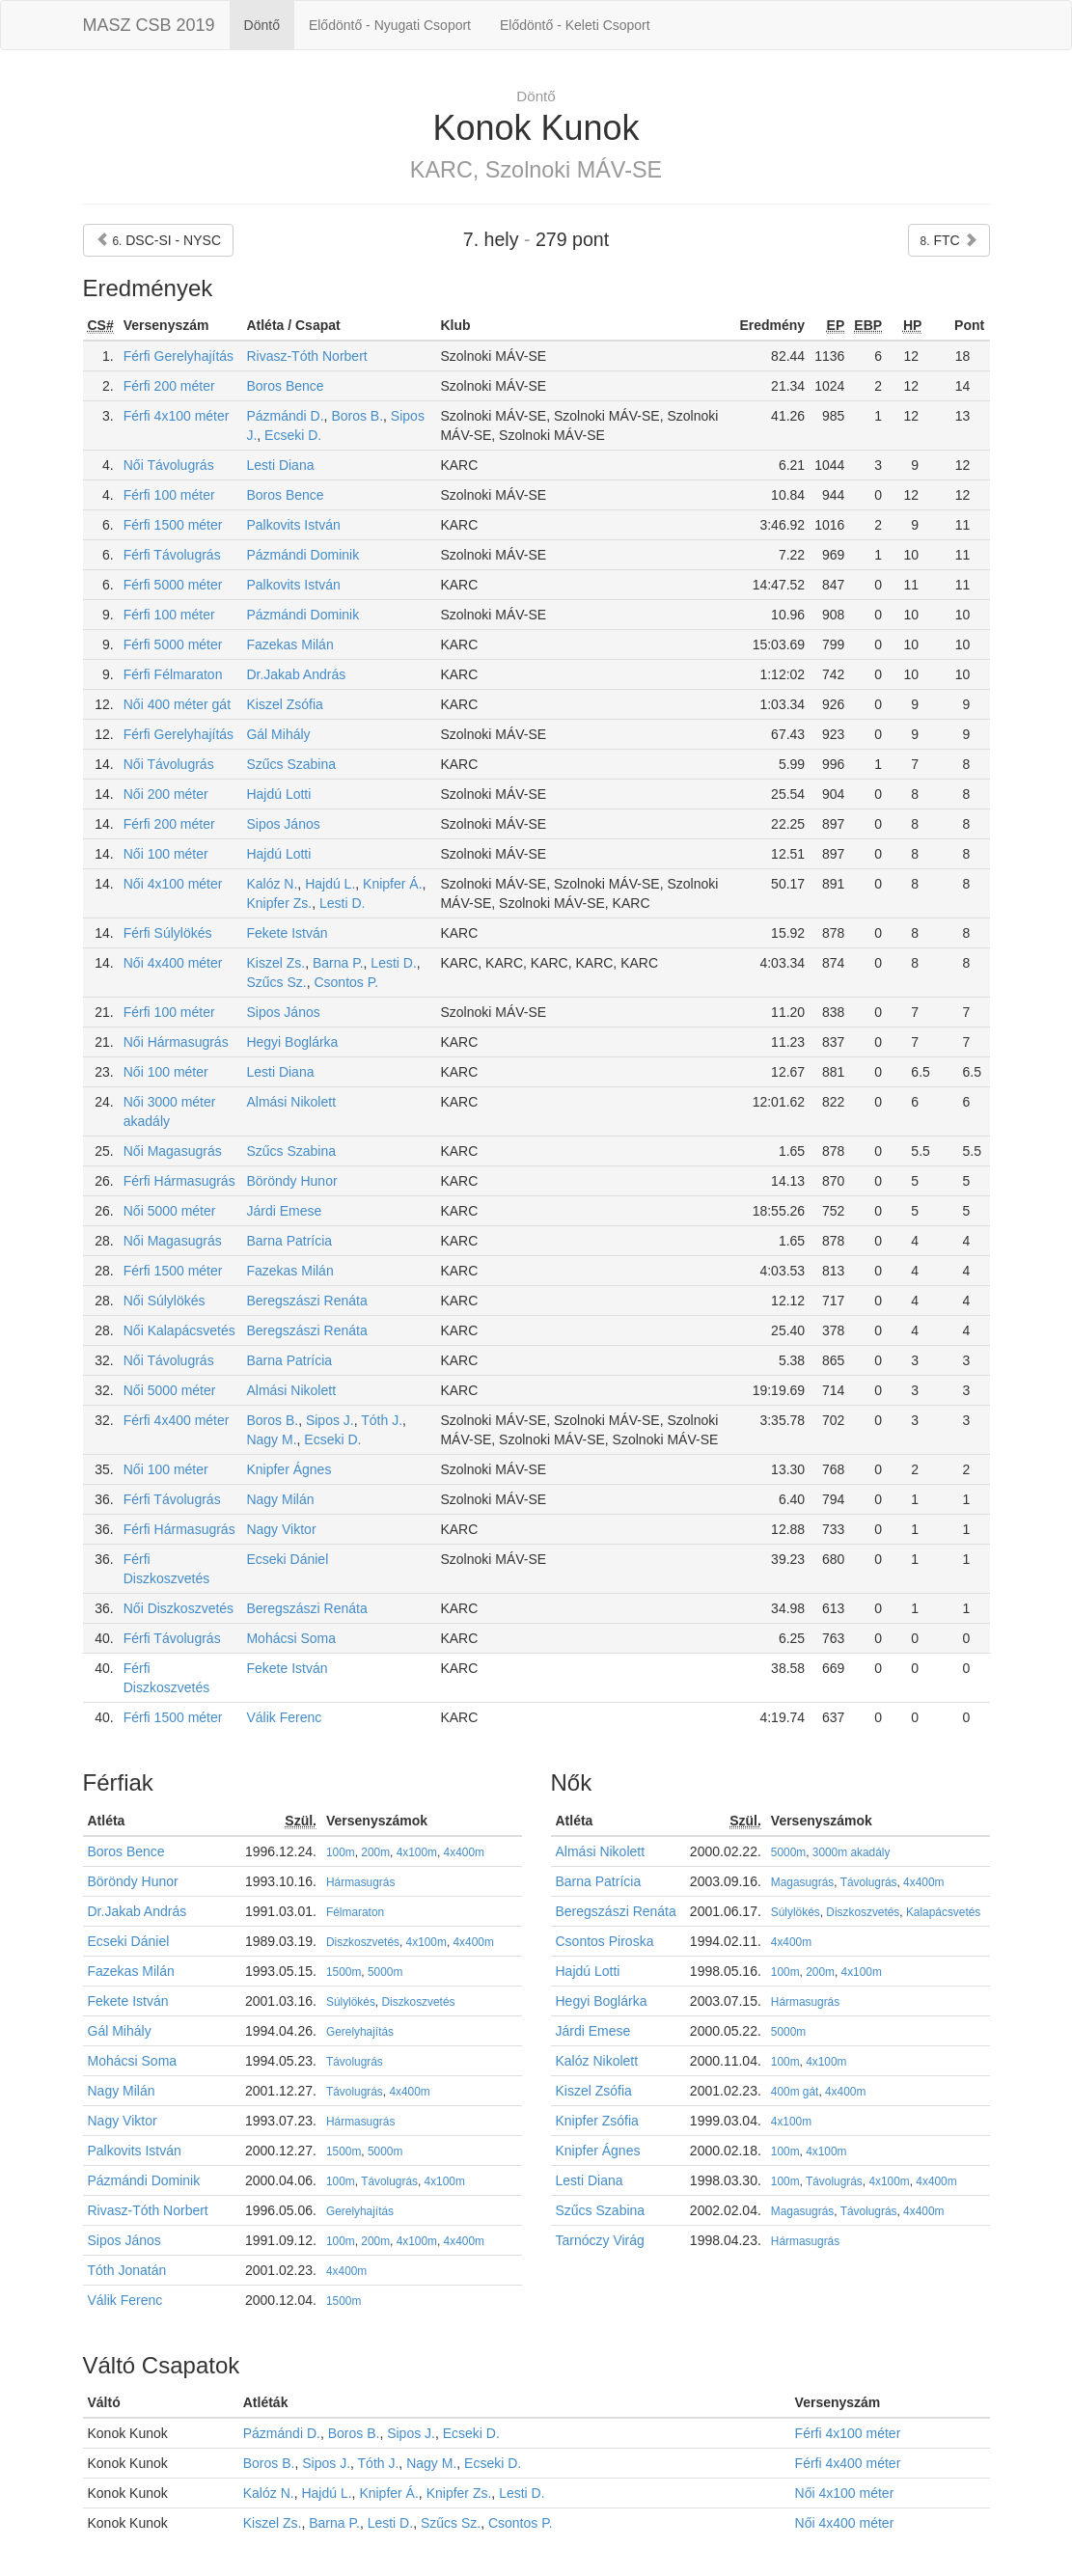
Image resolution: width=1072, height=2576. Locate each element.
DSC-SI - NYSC (159, 240)
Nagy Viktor (281, 1529)
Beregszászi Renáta (306, 1300)
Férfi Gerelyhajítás (179, 356)
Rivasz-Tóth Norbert (306, 356)
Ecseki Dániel (287, 1559)
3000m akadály (851, 1852)
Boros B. (357, 416)
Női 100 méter (166, 854)
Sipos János (282, 824)
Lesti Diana (280, 465)
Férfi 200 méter (169, 386)
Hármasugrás (360, 1882)
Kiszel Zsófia (284, 704)
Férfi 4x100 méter (177, 416)
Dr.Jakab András (295, 674)
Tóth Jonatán (127, 2270)
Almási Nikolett (291, 1102)
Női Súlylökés (165, 1300)
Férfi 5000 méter (173, 584)
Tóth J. (381, 1420)
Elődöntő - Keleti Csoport (575, 25)
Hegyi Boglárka (292, 1042)
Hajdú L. (330, 883)
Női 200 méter (166, 794)
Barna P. (338, 963)
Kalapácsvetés (943, 1912)
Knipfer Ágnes (288, 1469)
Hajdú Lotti (278, 794)
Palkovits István (293, 525)
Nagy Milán (280, 1499)
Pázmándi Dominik (302, 554)
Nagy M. (271, 1439)
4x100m (417, 1852)
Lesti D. (342, 903)
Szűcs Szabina (291, 764)
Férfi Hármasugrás (179, 1181)
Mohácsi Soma (291, 1638)
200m (375, 1852)
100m (340, 1852)
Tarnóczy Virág (600, 2240)
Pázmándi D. (284, 416)
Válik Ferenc (283, 1717)
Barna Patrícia (289, 1240)
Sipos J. (330, 1420)
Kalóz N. (271, 883)
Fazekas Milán (289, 644)
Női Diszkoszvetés (179, 1608)
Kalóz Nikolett (597, 2061)
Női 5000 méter (170, 1211)
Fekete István (286, 933)
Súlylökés (350, 2002)
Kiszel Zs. (275, 963)
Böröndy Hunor (291, 1181)
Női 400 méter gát (177, 704)
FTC (949, 240)
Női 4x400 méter (173, 963)
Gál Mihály (278, 734)
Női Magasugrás (173, 1151)
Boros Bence (284, 386)
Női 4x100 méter (173, 883)
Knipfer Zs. (279, 903)
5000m (385, 1972)
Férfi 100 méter (169, 495)
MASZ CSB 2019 (149, 25)
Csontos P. (346, 982)
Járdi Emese (283, 1211)
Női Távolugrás (169, 465)
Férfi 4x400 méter (177, 1420)
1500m (343, 1972)
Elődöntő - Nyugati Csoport (390, 25)
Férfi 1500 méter (173, 525)
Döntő (262, 25)
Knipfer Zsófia (597, 2120)
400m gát (795, 2091)
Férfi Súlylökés (168, 933)
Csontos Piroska (605, 1941)
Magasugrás (802, 1882)
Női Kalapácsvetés (179, 1330)
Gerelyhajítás (360, 2032)
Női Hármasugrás (176, 1042)
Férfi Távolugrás (172, 554)
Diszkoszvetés (362, 1942)
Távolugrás (354, 2062)
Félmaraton (355, 1912)
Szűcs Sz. (276, 982)
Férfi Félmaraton (173, 674)
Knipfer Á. (392, 883)
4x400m (464, 1852)
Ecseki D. (292, 435)
